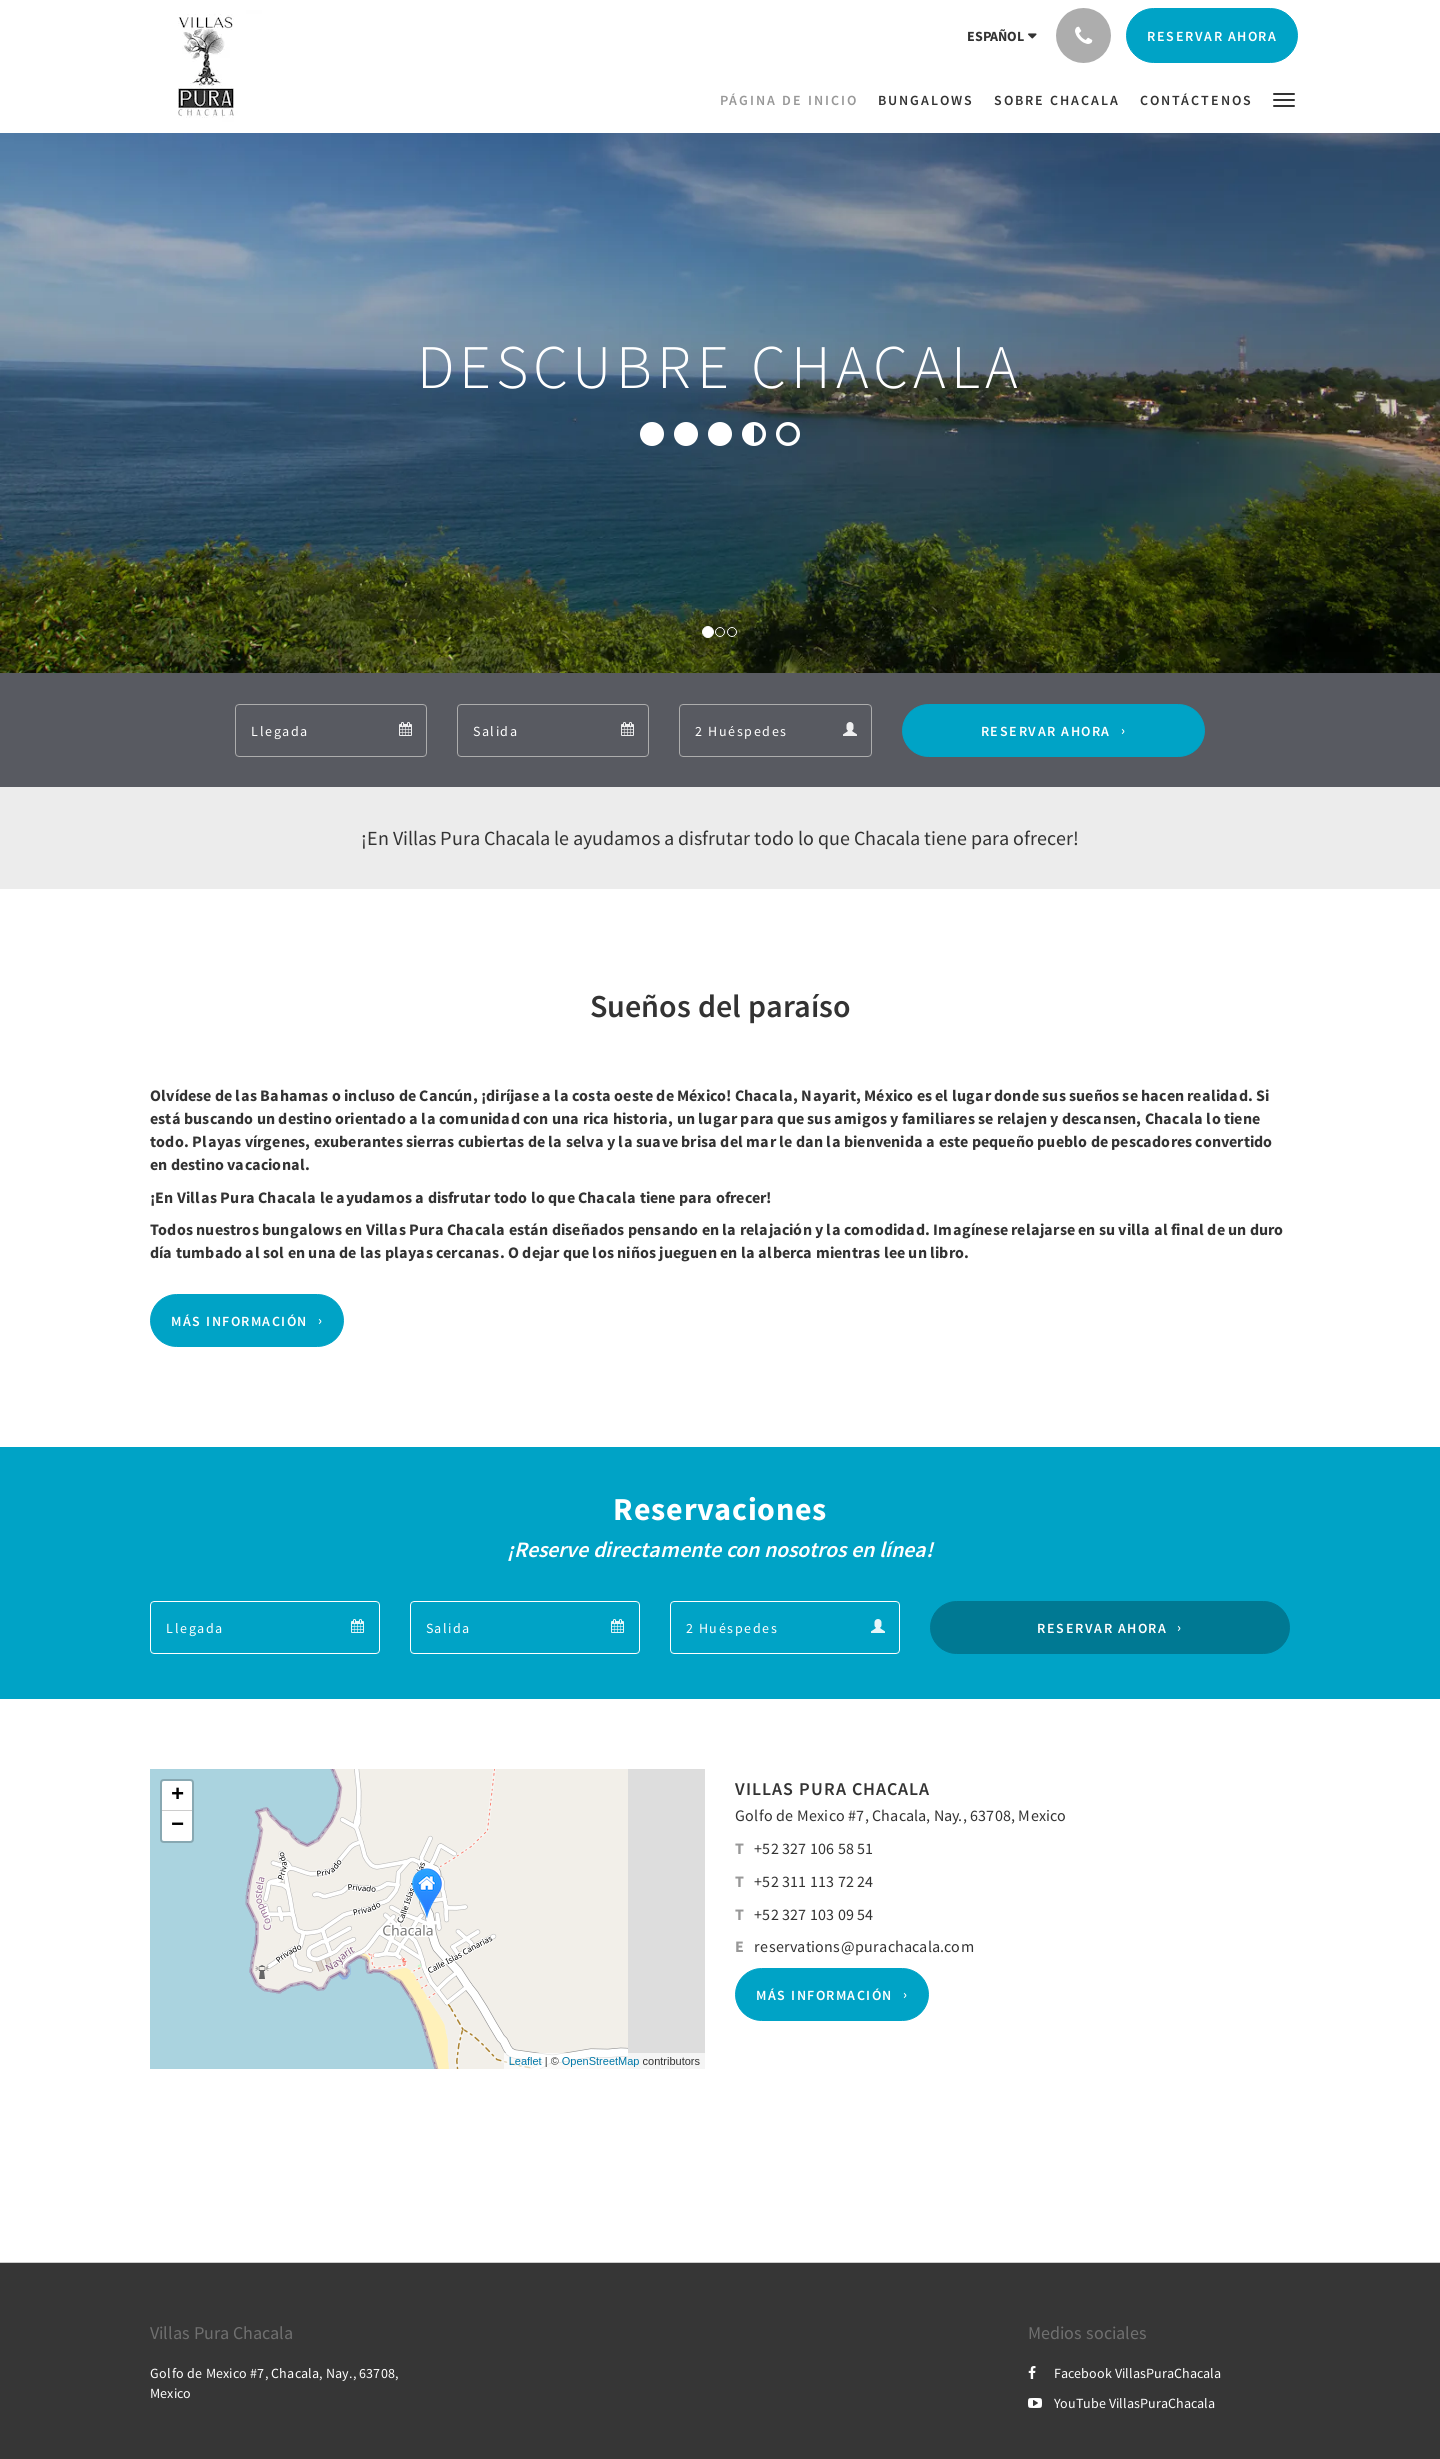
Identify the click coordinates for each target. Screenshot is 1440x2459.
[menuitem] (794, 100)
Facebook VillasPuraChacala (1124, 2373)
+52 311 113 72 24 (813, 1881)
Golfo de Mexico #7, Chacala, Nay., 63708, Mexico (901, 1815)
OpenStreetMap (601, 2061)
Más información (239, 1321)
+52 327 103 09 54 (813, 1914)
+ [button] (177, 1796)
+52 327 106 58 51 (813, 1848)
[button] (1284, 98)
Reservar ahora (1046, 731)
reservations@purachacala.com (864, 1946)
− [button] (177, 1826)
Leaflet (525, 2061)
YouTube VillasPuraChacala (1121, 2403)
